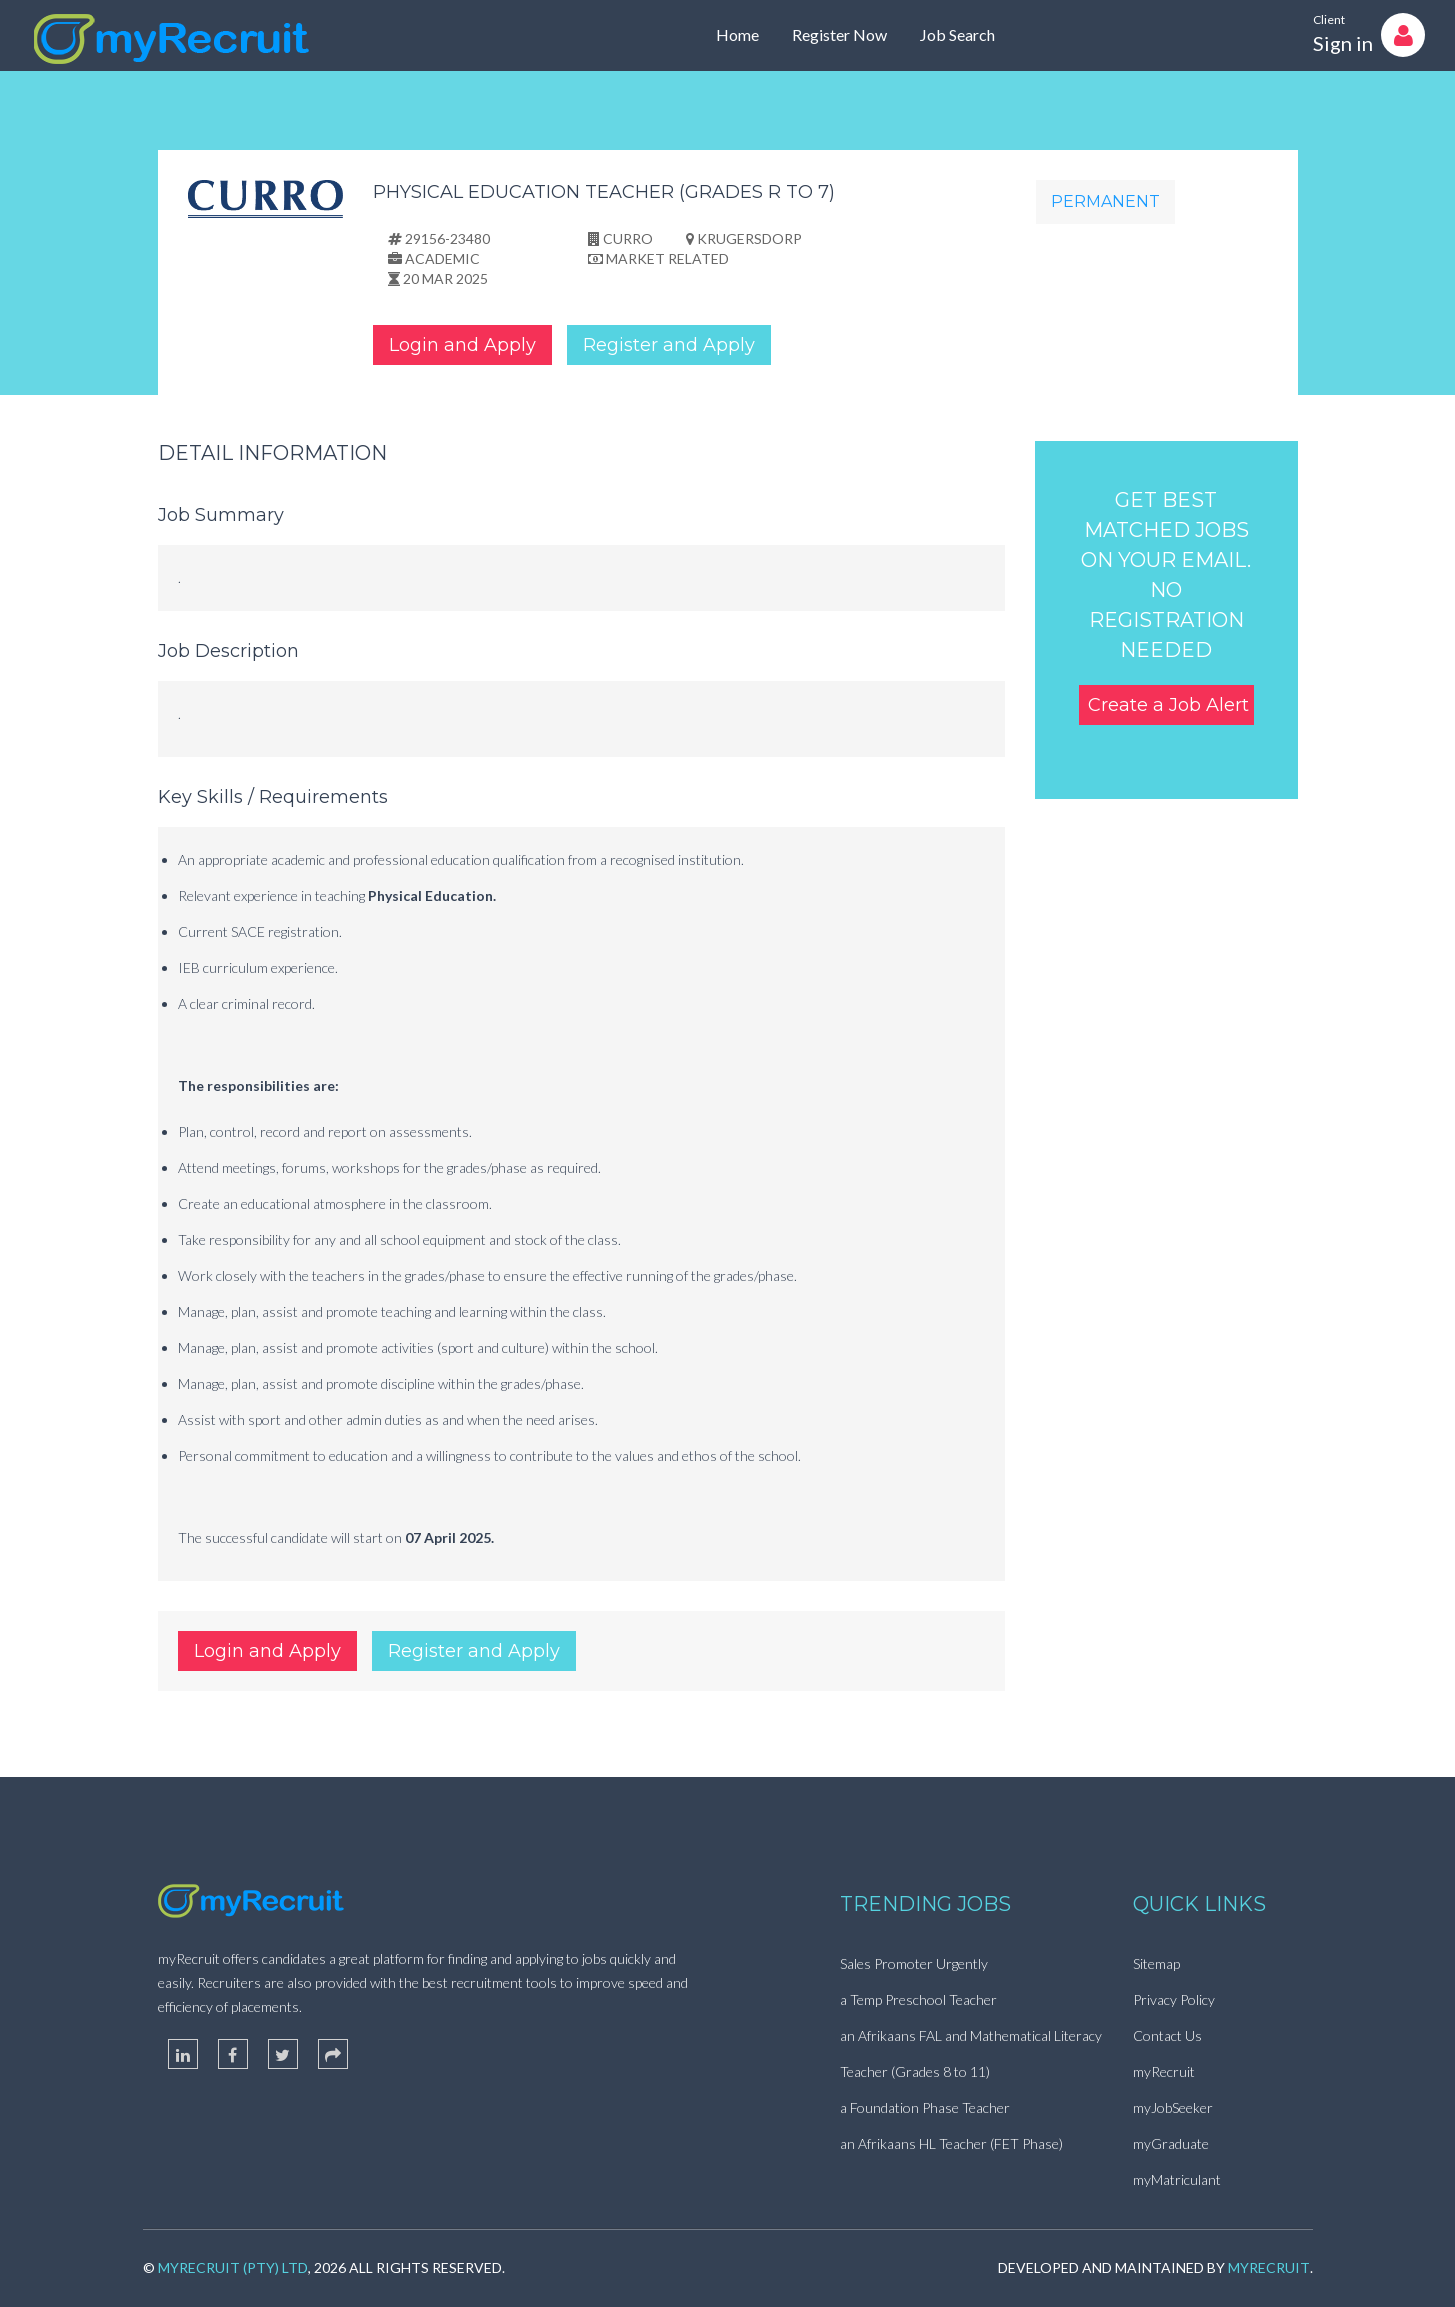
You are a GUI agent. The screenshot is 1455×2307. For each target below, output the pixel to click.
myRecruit (1164, 2071)
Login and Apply (462, 345)
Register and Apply (669, 345)
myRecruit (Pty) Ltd (233, 2267)
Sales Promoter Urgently (914, 1963)
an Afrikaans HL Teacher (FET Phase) (951, 2143)
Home (737, 34)
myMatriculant (1177, 2179)
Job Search (957, 34)
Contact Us (1167, 2035)
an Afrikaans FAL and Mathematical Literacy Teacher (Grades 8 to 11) (971, 2053)
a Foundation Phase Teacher (925, 2107)
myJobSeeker (1173, 2107)
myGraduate (1171, 2143)
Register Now (839, 34)
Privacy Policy (1174, 1999)
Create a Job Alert (1168, 705)
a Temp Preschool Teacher (918, 1999)
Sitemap (1156, 1963)
